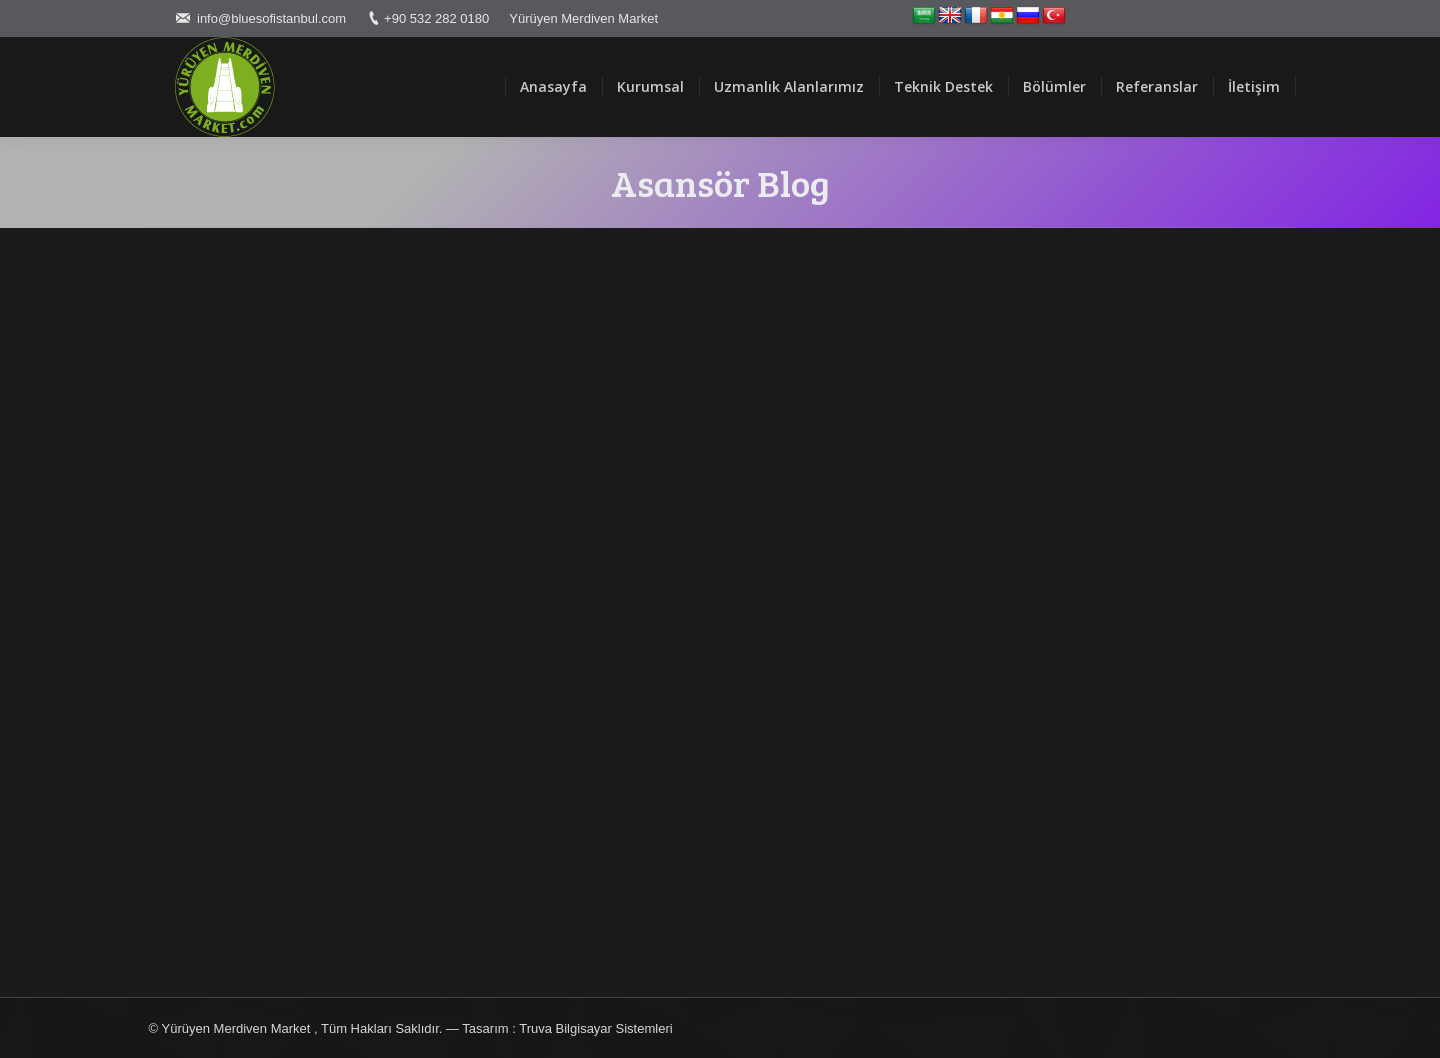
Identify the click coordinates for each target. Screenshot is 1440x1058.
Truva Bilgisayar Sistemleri (595, 1028)
